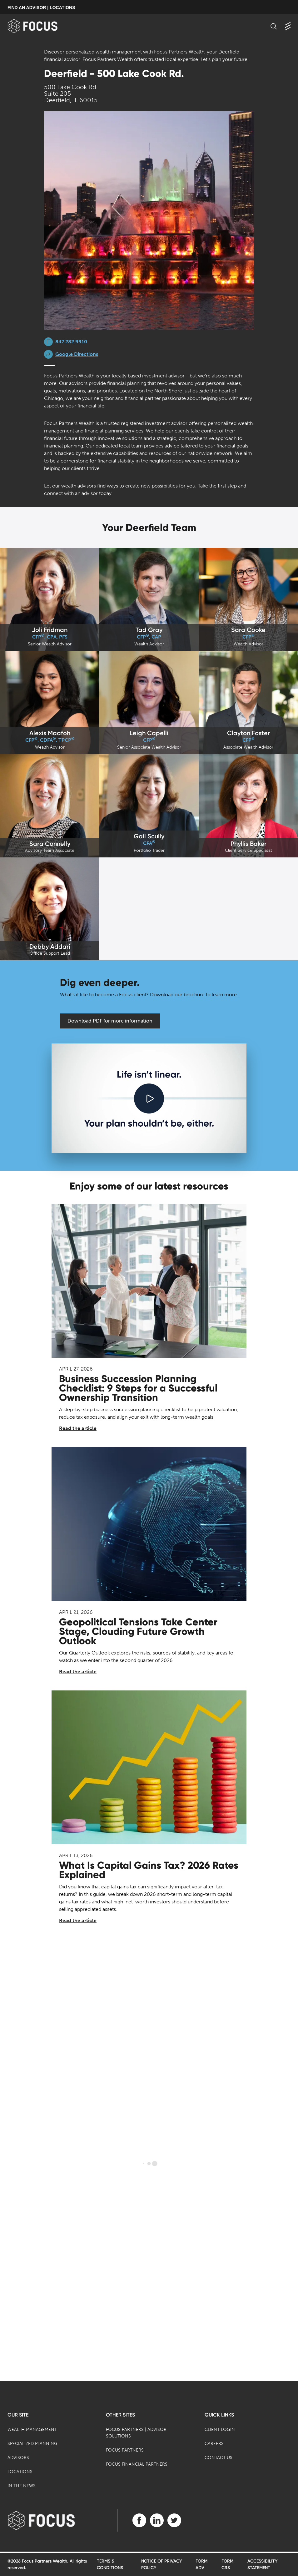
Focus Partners (125, 2450)
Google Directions (76, 354)
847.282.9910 (71, 342)
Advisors (18, 2457)
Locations (19, 2471)
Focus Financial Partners (136, 2464)
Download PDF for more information (109, 1021)
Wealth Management (32, 2429)
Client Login (220, 2429)
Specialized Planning (32, 2443)
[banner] (42, 26)
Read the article (78, 1428)
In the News (21, 2485)
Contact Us (218, 2457)
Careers (214, 2443)
